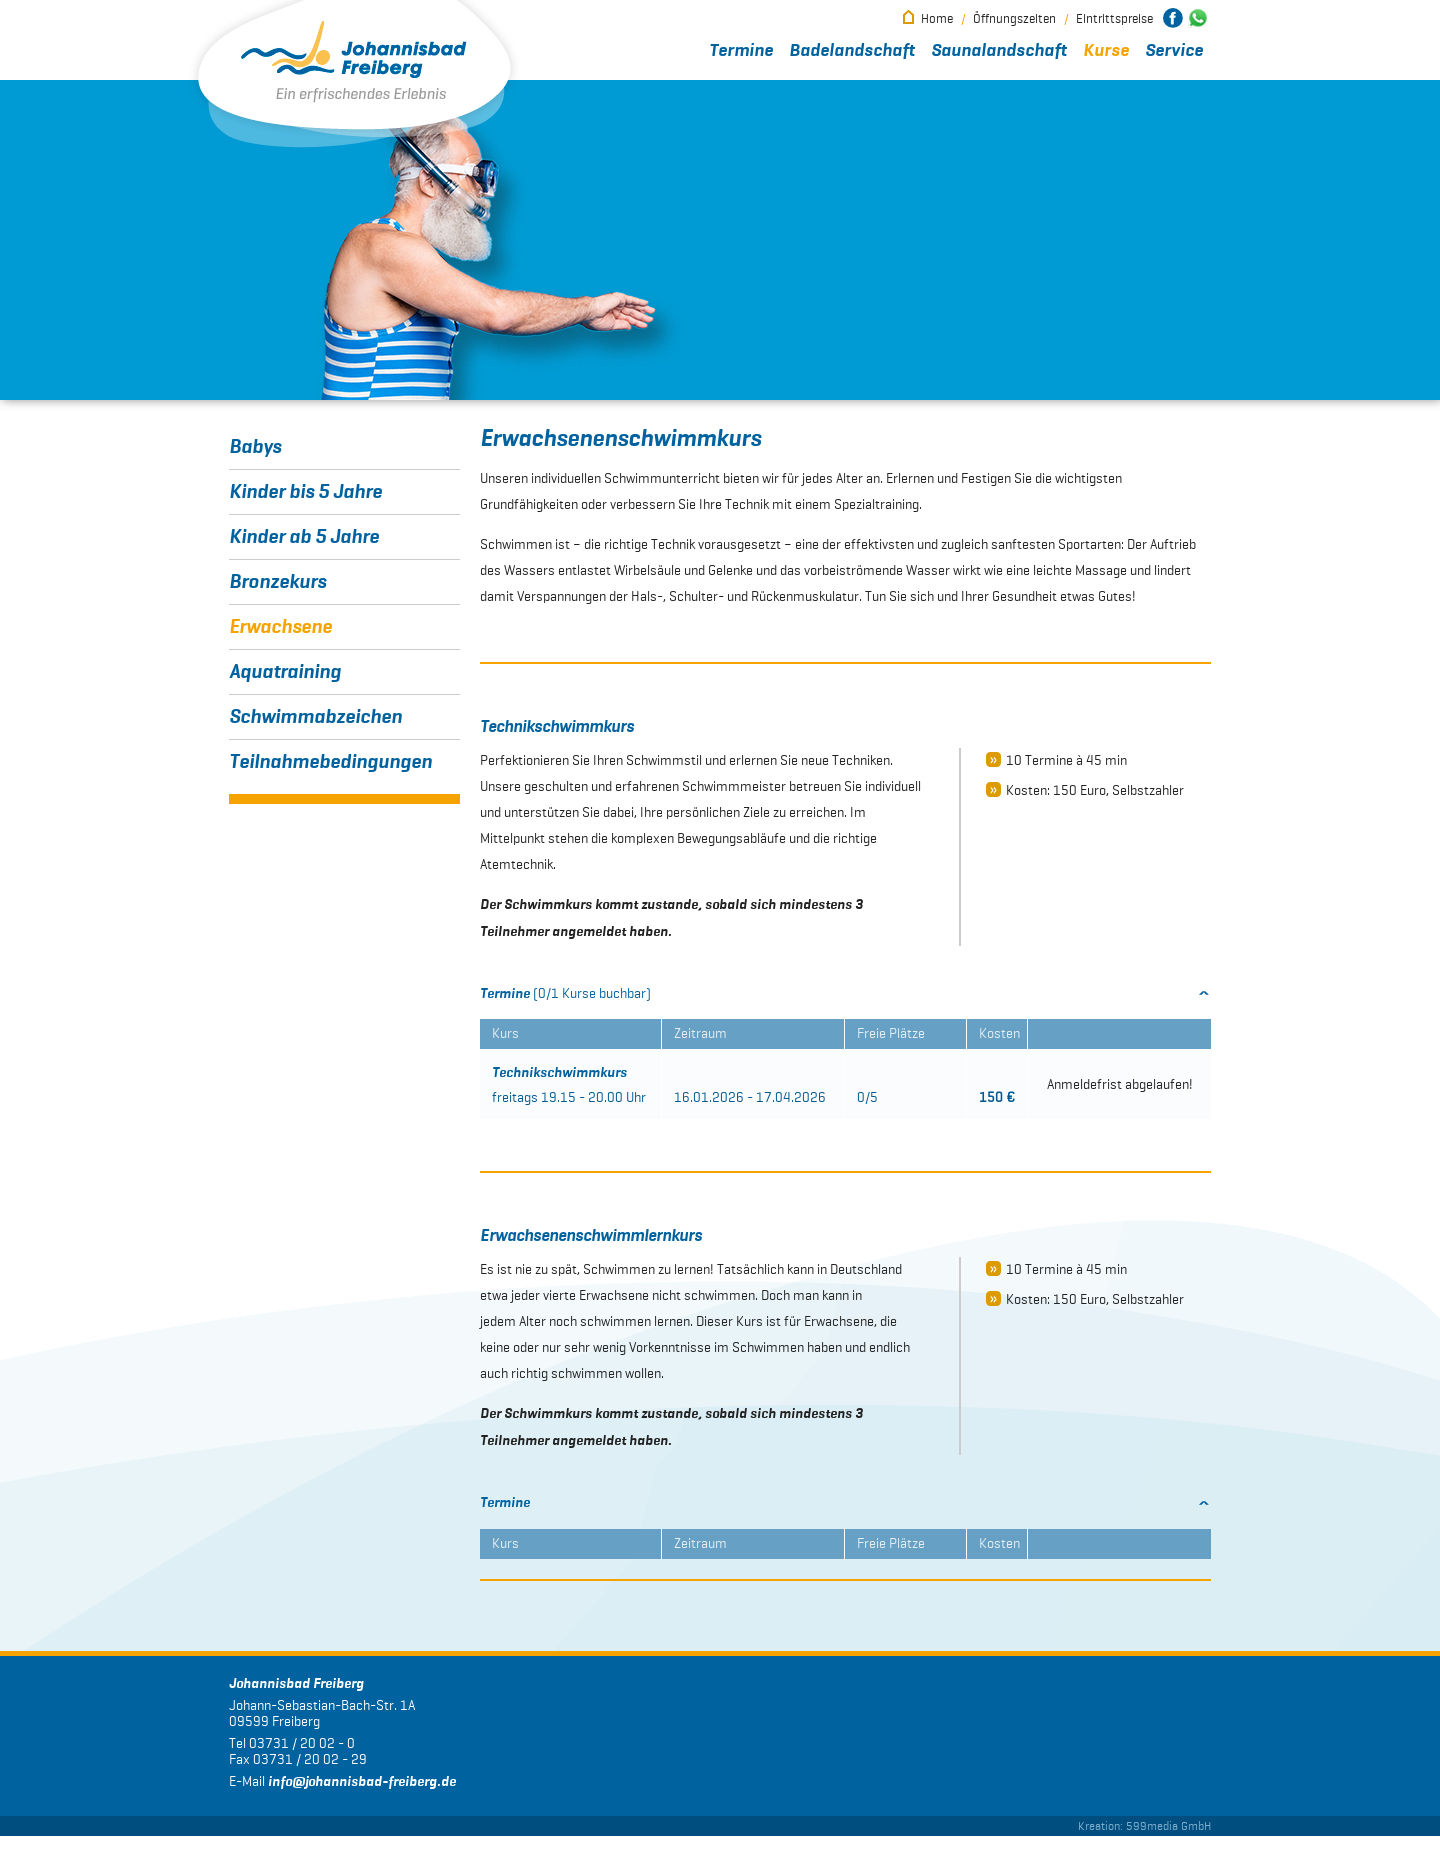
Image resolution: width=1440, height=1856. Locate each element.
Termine (741, 51)
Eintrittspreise (1114, 18)
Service (1174, 51)
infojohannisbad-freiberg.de (362, 1802)
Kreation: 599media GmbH (1144, 1845)
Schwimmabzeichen (315, 717)
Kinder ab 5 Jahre (304, 537)
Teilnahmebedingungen (330, 762)
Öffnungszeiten (1014, 18)
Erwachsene (280, 627)
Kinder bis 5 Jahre (305, 492)
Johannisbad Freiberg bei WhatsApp (1198, 18)
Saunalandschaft (999, 51)
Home (937, 18)
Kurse (1106, 51)
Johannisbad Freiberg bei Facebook (1173, 18)
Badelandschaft (852, 51)
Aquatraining (285, 672)
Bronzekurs (277, 582)
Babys (255, 447)
